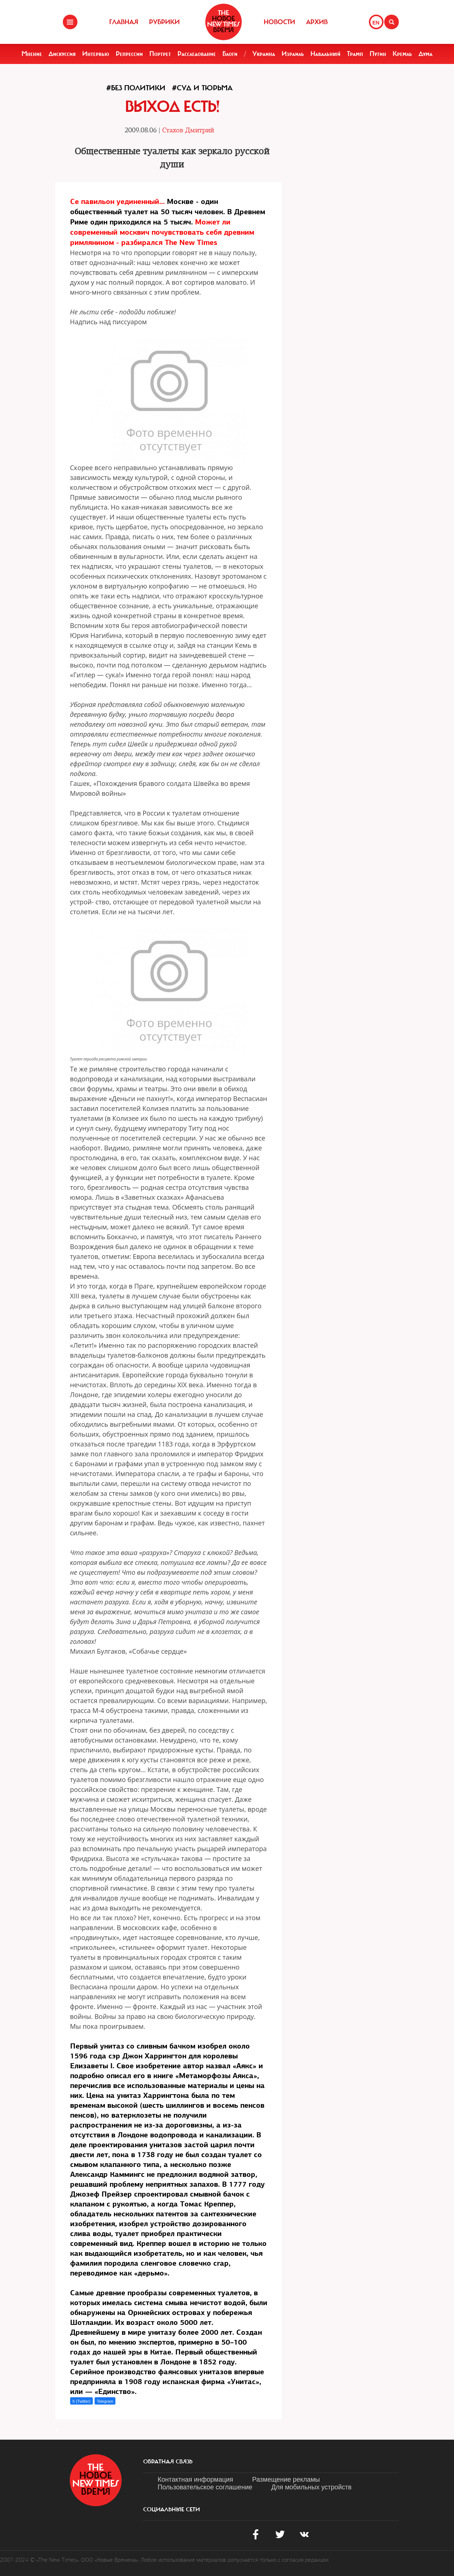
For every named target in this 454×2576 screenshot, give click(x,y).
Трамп (355, 54)
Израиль (293, 54)
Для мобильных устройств (311, 2487)
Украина (263, 54)
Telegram (105, 2401)
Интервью (95, 54)
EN (376, 23)
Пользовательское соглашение (205, 2487)
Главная (123, 22)
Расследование (197, 54)
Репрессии (129, 54)
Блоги (229, 54)
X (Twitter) (81, 2401)
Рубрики (164, 22)
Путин (378, 54)
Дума (425, 54)
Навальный (325, 54)
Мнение (32, 54)
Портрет (160, 54)
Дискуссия (62, 54)
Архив (317, 22)
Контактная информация (195, 2479)
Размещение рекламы (286, 2479)
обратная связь (167, 2461)
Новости (279, 22)
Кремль (402, 54)
